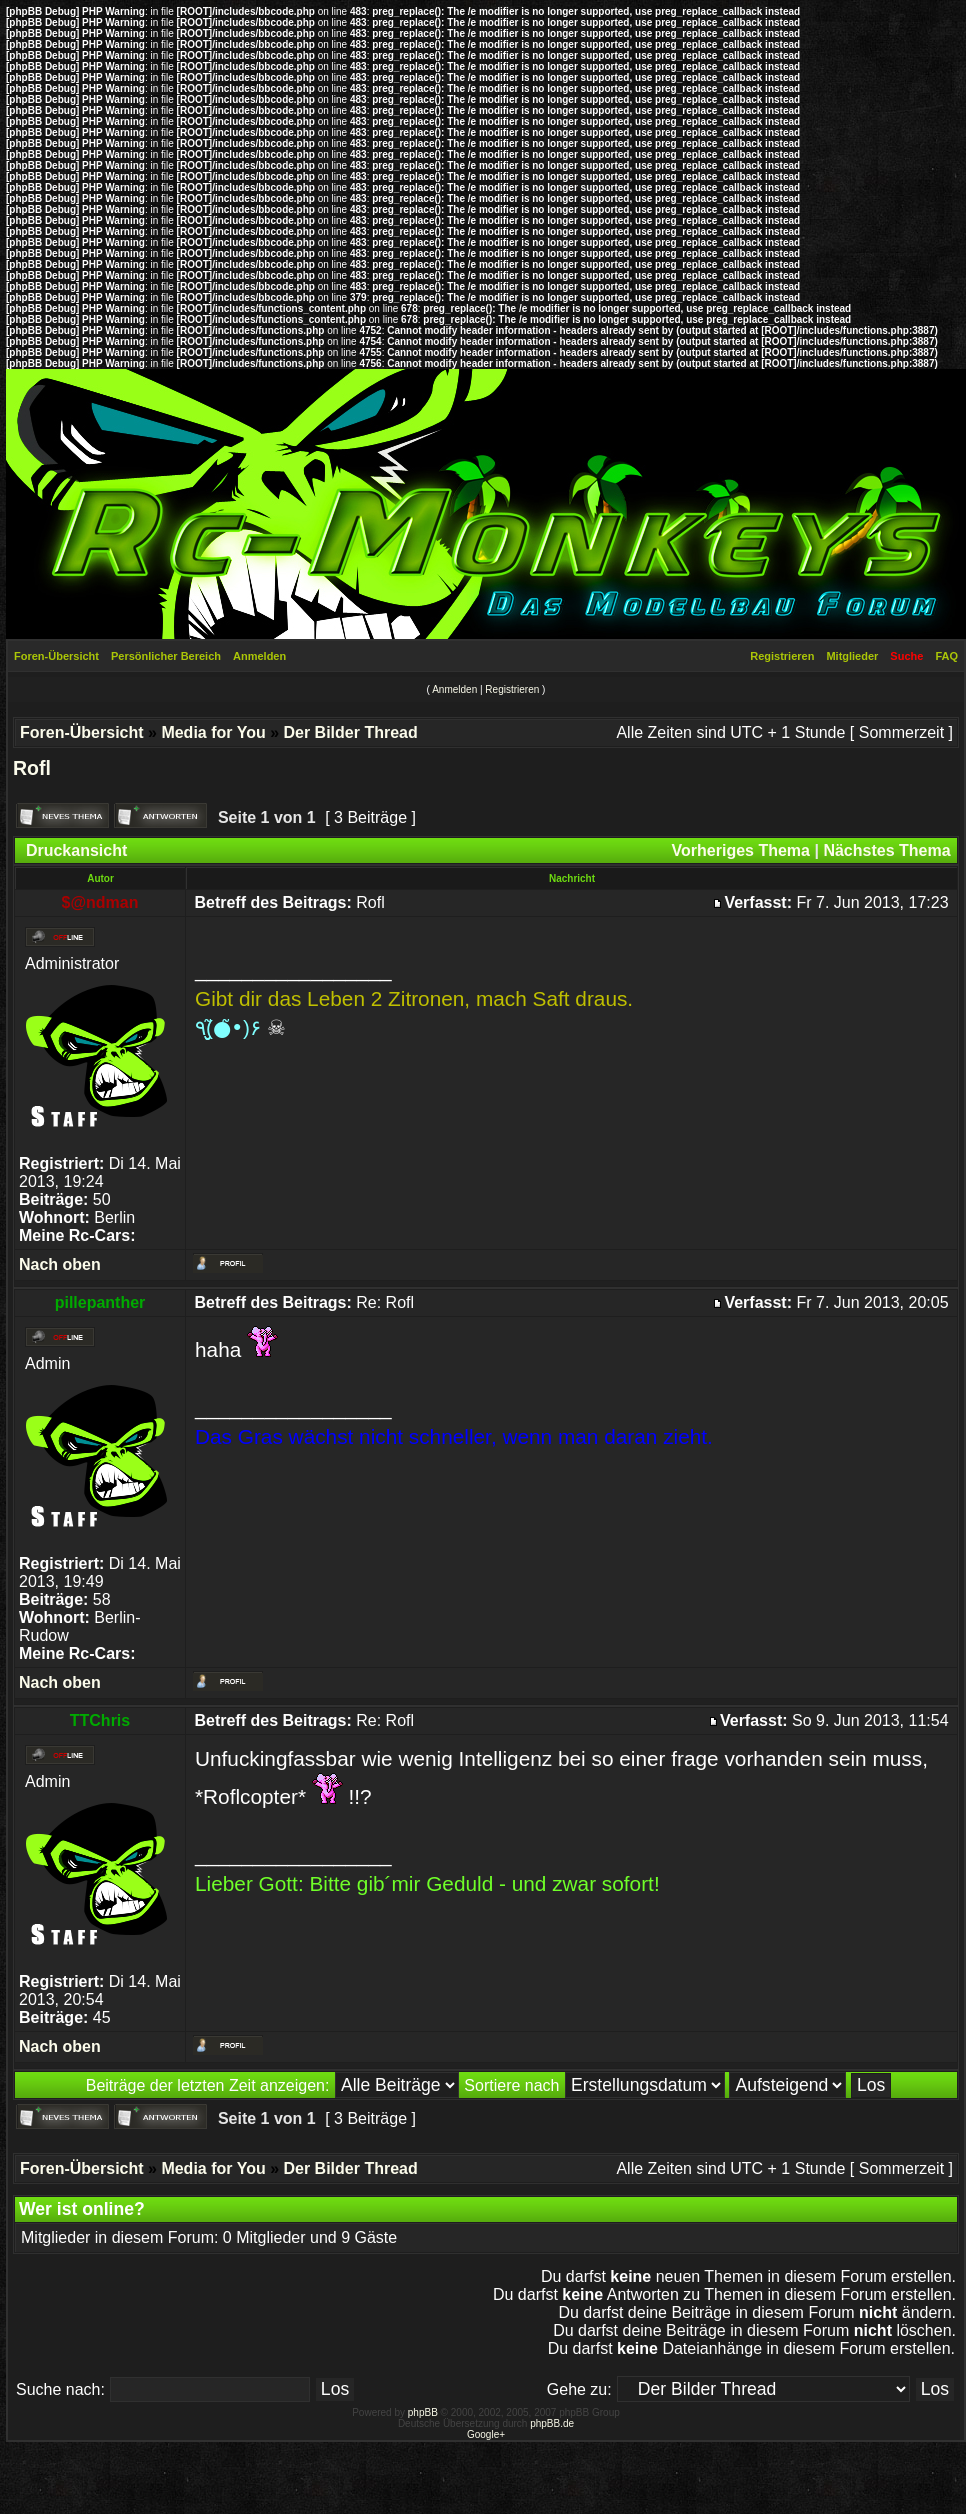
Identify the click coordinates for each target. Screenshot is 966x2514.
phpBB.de (552, 2423)
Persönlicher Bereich (166, 656)
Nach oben (60, 1264)
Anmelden (259, 656)
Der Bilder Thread (350, 732)
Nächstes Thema (886, 850)
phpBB (423, 2412)
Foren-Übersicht (56, 656)
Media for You (213, 732)
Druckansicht (76, 850)
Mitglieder (852, 656)
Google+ (486, 2434)
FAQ (946, 656)
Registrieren (782, 656)
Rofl (32, 768)
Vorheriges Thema (741, 850)
